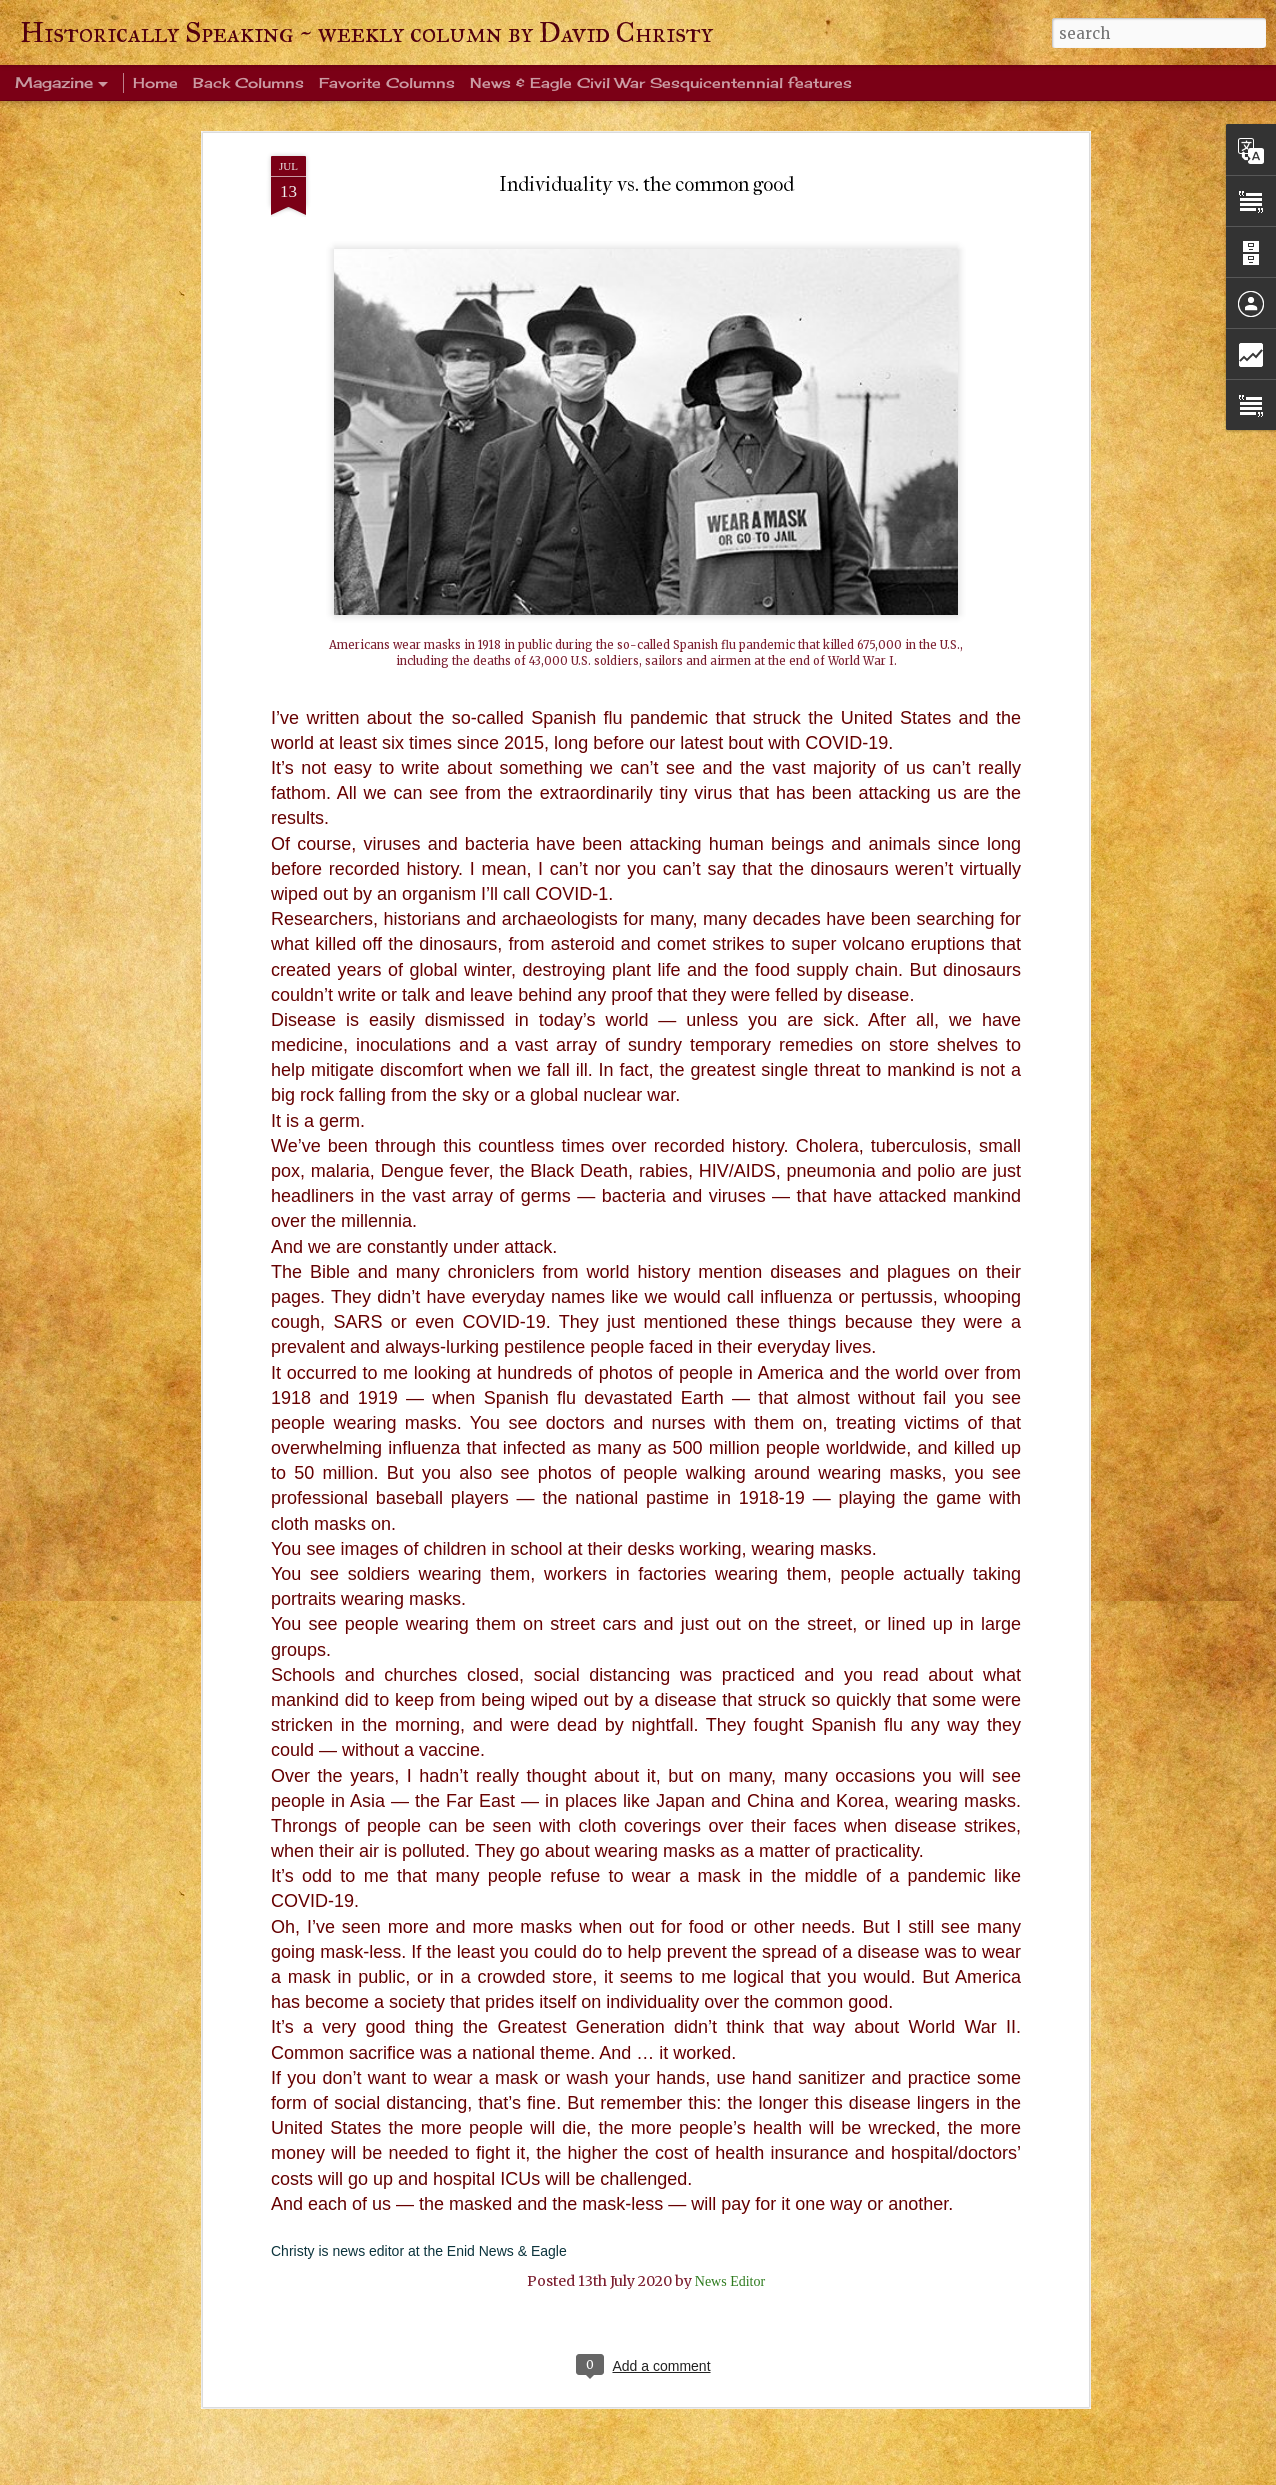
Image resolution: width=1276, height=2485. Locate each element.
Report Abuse (846, 2473)
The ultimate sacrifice (513, 2080)
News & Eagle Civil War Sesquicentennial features (661, 82)
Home (155, 82)
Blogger (792, 2473)
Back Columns (248, 82)
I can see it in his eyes (511, 2308)
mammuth (677, 2473)
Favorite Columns (387, 82)
